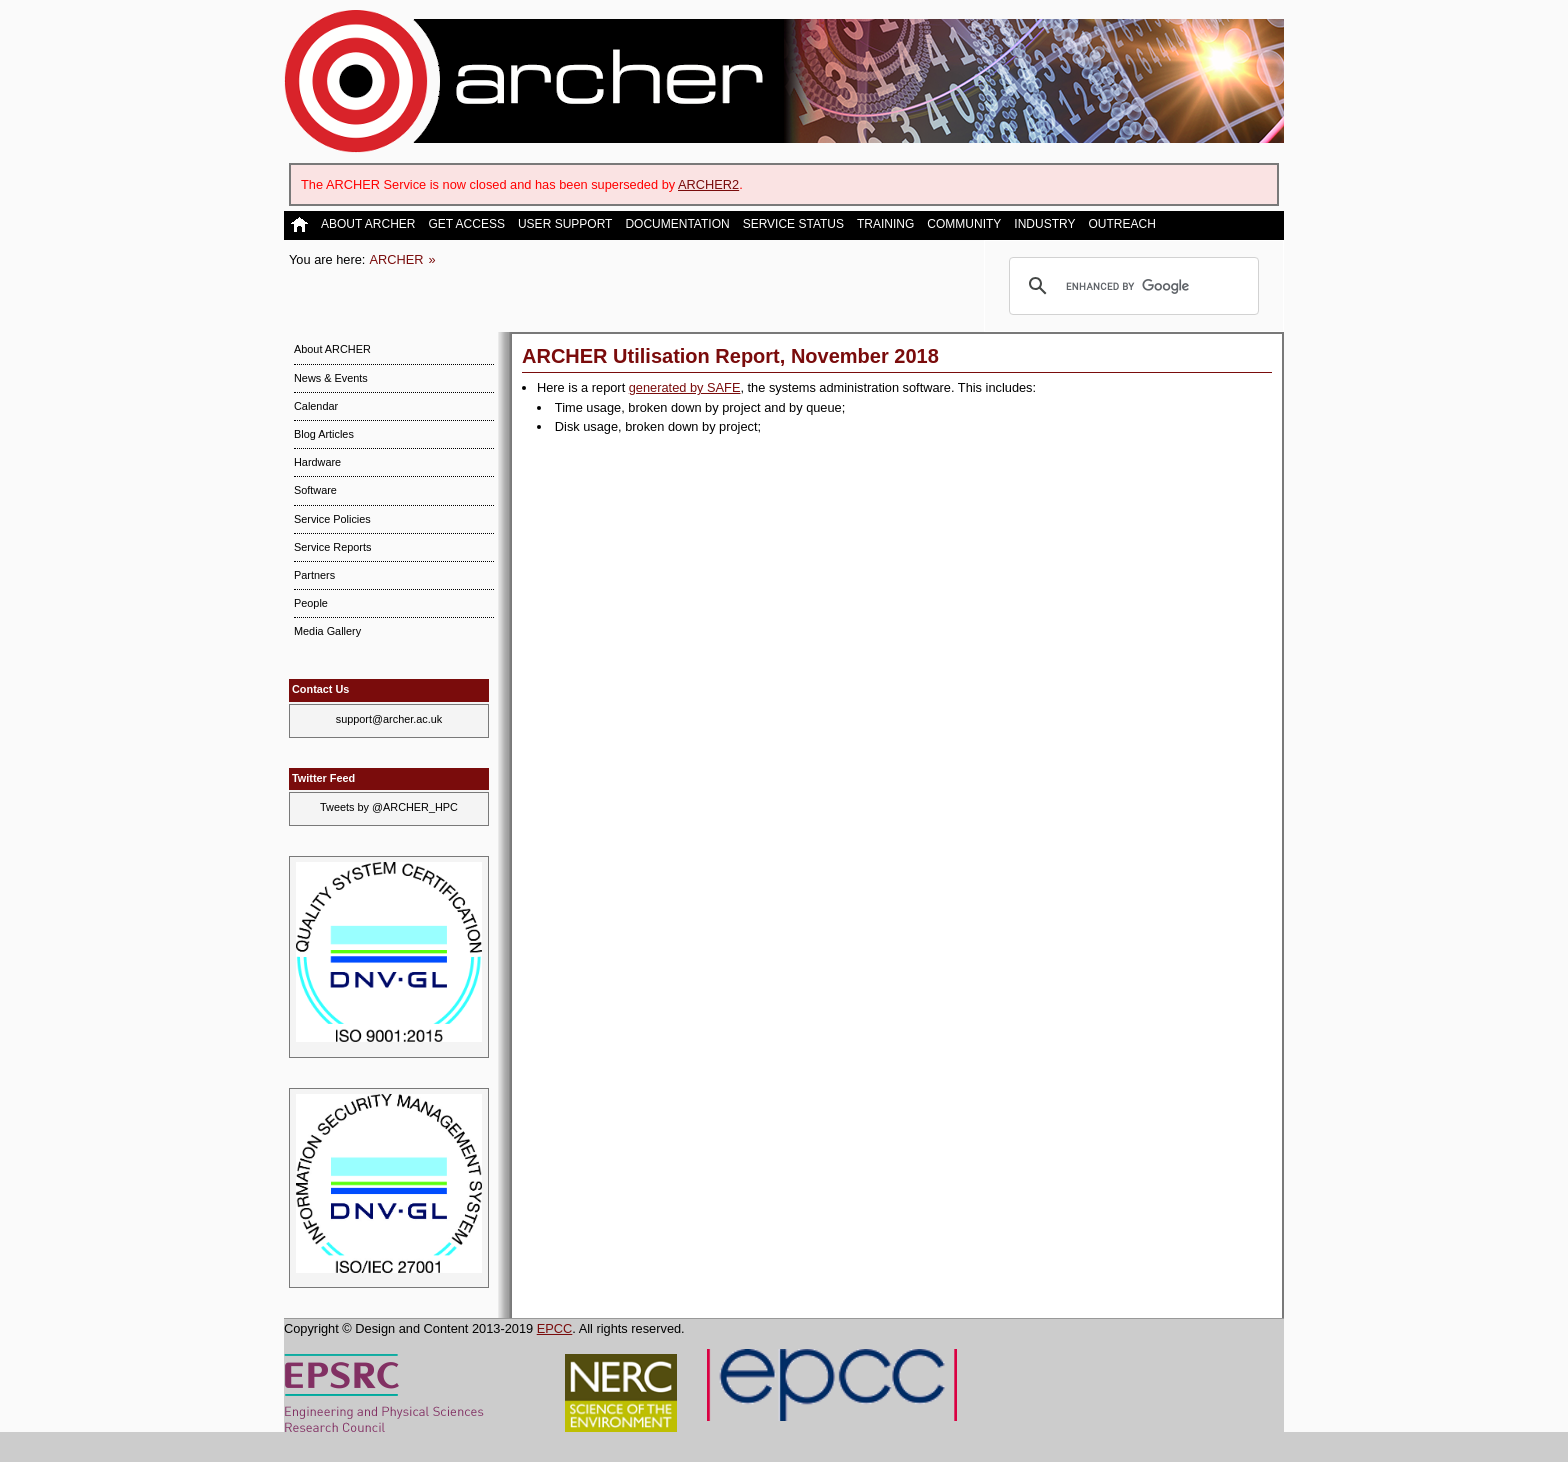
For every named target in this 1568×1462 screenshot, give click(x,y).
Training (885, 224)
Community (964, 224)
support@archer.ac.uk (389, 719)
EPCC (555, 1328)
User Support (565, 224)
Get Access (466, 224)
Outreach (1121, 224)
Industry (1044, 224)
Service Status (793, 224)
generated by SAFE (685, 387)
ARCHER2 (708, 184)
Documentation (677, 224)
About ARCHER (368, 224)
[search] (1131, 286)
